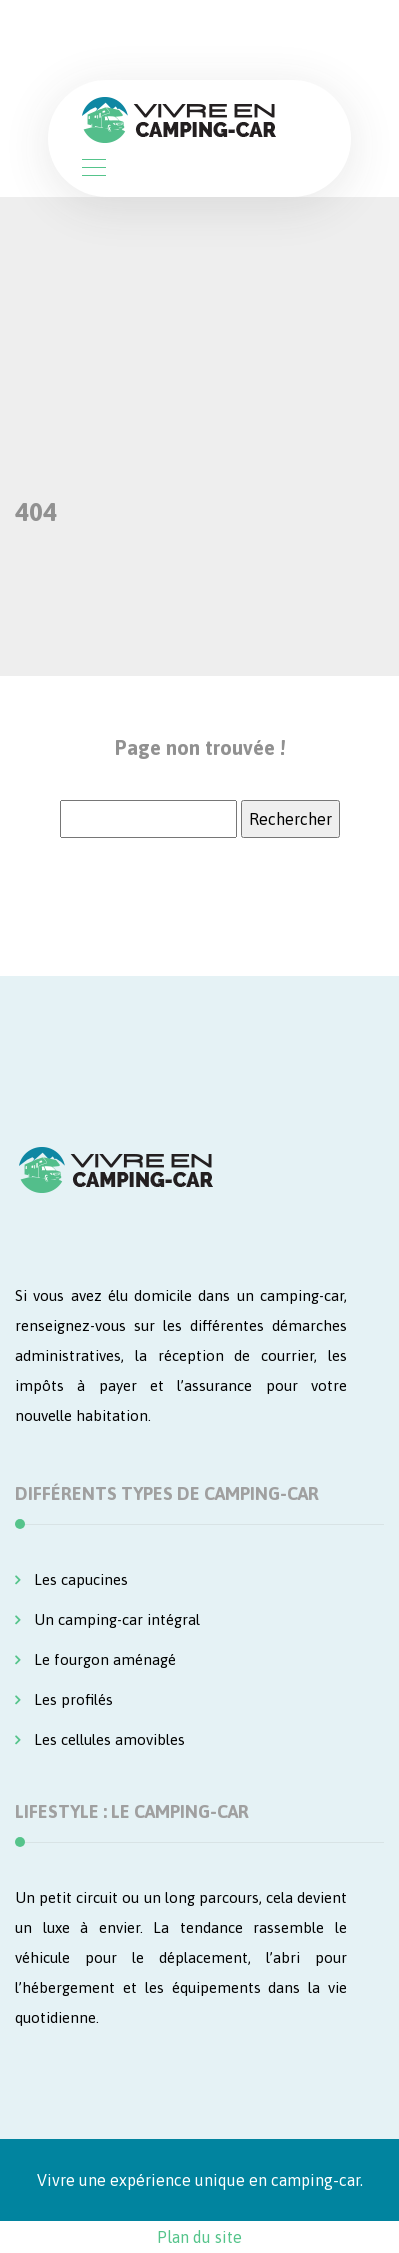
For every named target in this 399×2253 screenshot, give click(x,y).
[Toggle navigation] (93, 170)
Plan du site (199, 2237)
